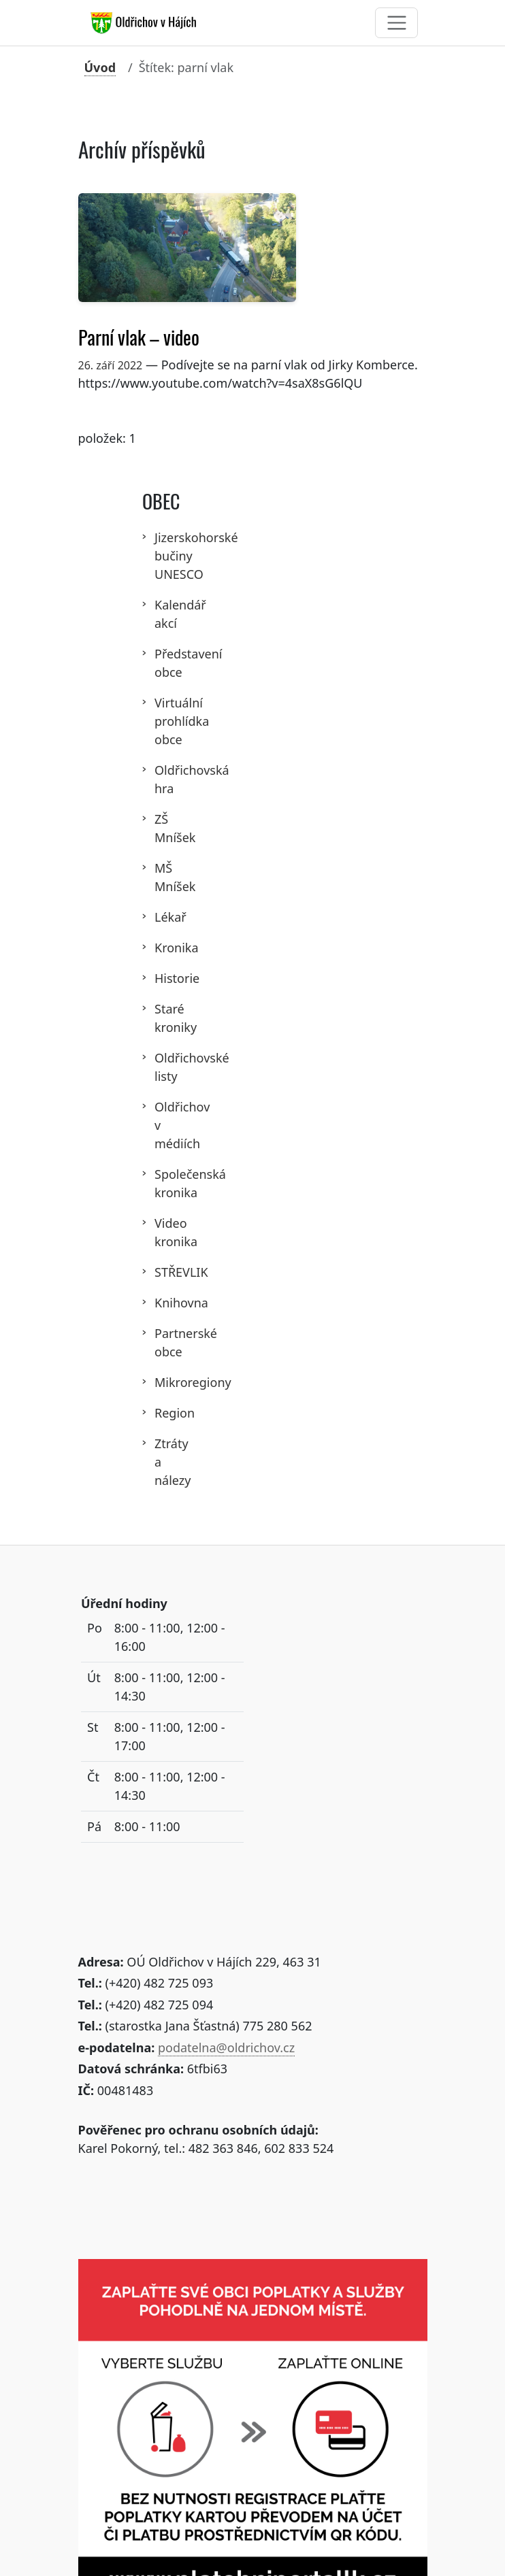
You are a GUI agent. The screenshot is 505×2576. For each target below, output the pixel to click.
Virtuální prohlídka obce (162, 721)
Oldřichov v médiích (162, 1125)
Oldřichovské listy (162, 1067)
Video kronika (162, 1232)
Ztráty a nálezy (162, 1461)
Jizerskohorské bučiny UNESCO (162, 555)
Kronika (162, 947)
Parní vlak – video (138, 337)
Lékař (162, 917)
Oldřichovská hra (162, 779)
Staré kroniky (162, 1018)
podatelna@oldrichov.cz (226, 2047)
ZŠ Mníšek (162, 828)
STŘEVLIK (162, 1272)
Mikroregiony (162, 1382)
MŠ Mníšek (162, 877)
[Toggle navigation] (396, 22)
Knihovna (162, 1302)
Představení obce (162, 663)
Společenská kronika (162, 1183)
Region (162, 1413)
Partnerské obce (162, 1342)
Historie (162, 978)
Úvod (100, 67)
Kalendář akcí (162, 614)
